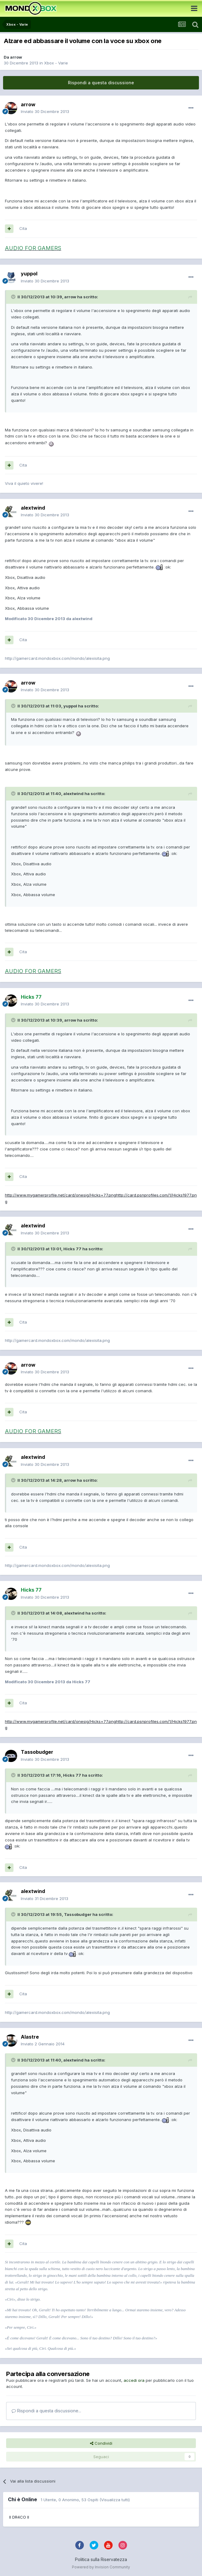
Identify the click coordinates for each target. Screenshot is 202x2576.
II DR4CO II (19, 2517)
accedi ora (134, 2380)
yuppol (29, 274)
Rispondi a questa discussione (101, 82)
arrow (16, 57)
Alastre (30, 2037)
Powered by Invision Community (101, 2567)
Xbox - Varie (56, 62)
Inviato (45, 111)
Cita (23, 228)
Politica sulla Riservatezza (101, 2559)
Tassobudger (37, 1752)
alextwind (33, 508)
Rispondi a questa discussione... (46, 2410)
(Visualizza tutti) (114, 2499)
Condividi (101, 2443)
